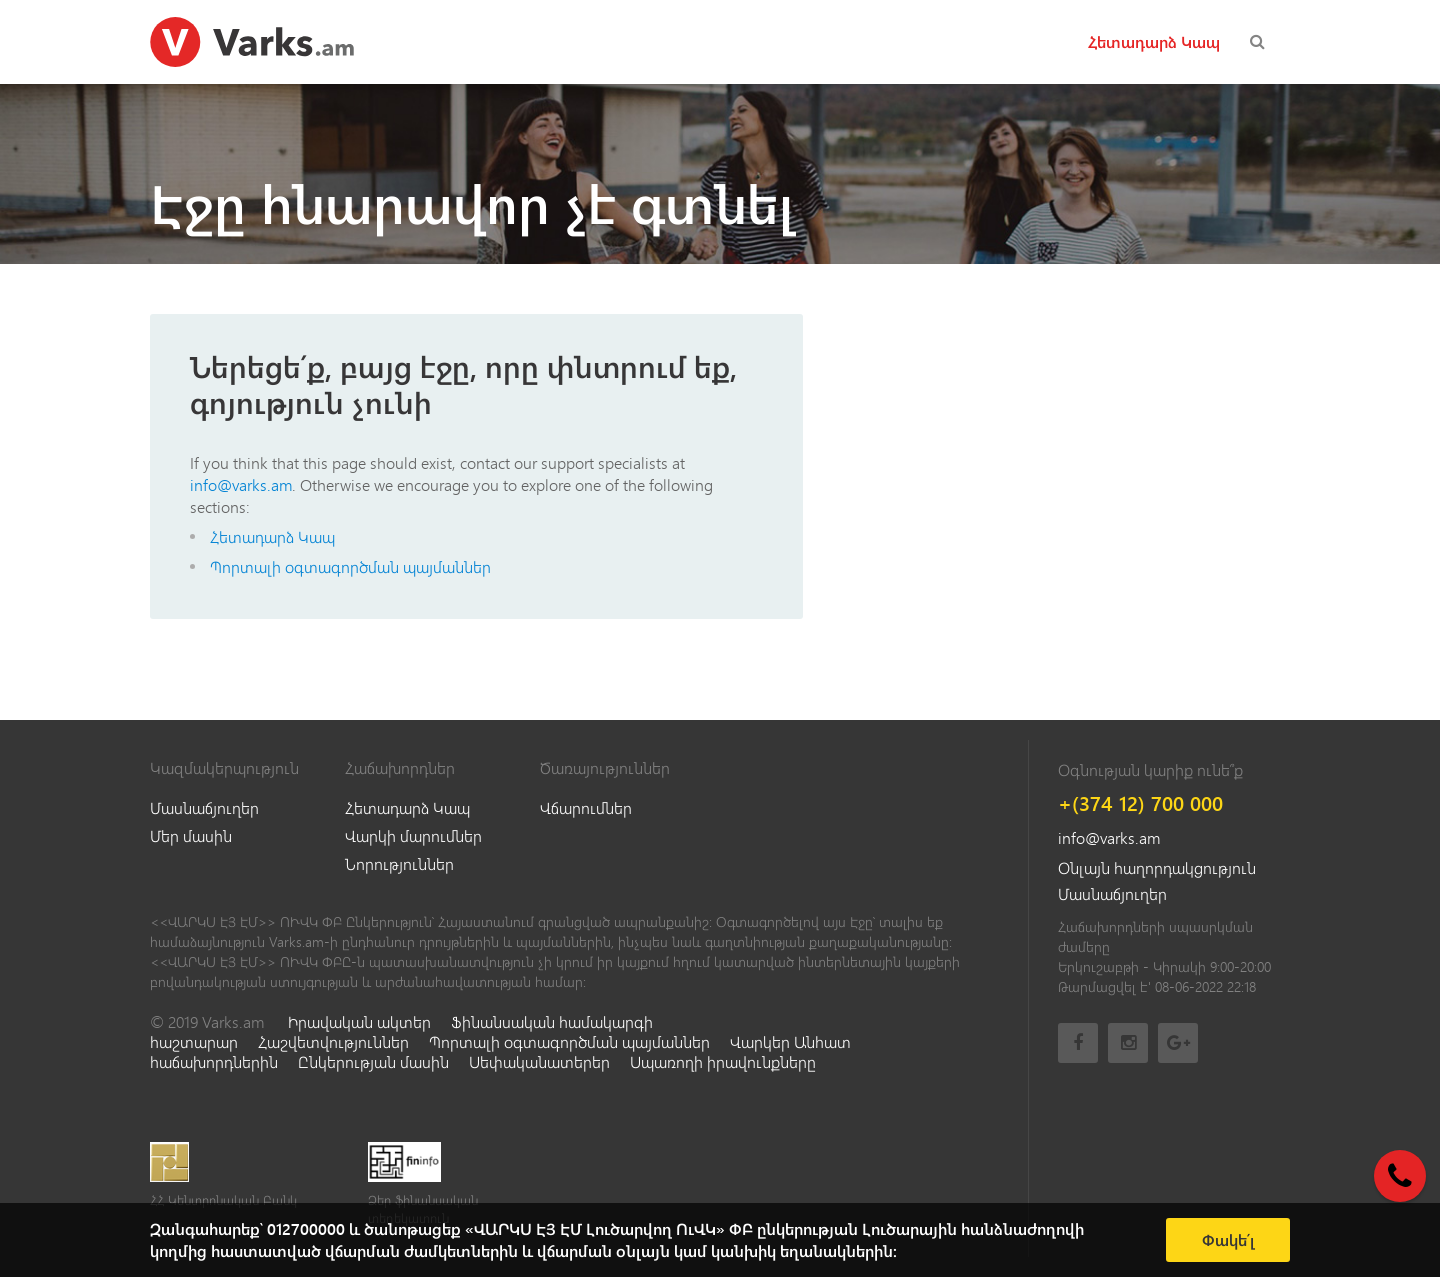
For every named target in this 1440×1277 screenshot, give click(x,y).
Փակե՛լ (1228, 1240)
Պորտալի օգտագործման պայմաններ (350, 566)
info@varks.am (241, 484)
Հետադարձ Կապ (1154, 42)
